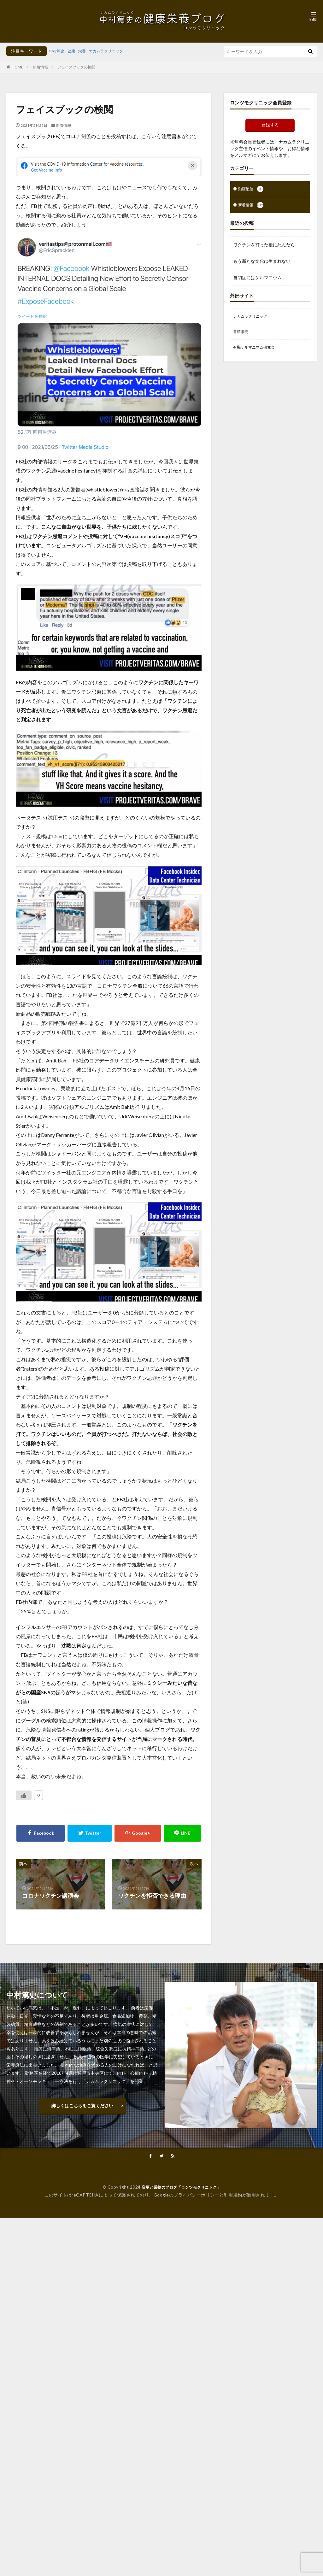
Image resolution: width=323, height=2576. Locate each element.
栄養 (86, 51)
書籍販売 (242, 334)
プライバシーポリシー (196, 2195)
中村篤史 (58, 51)
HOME (17, 67)
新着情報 (40, 67)
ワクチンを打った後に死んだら (264, 246)
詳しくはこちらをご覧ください (82, 2105)
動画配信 (252, 189)
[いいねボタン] (24, 1795)
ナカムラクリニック (114, 51)
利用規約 (233, 2195)
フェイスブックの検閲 (76, 67)
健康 (74, 51)
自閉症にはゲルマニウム (257, 278)
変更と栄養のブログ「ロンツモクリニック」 (181, 2187)
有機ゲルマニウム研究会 (257, 351)
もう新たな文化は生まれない (262, 262)
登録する (270, 124)
